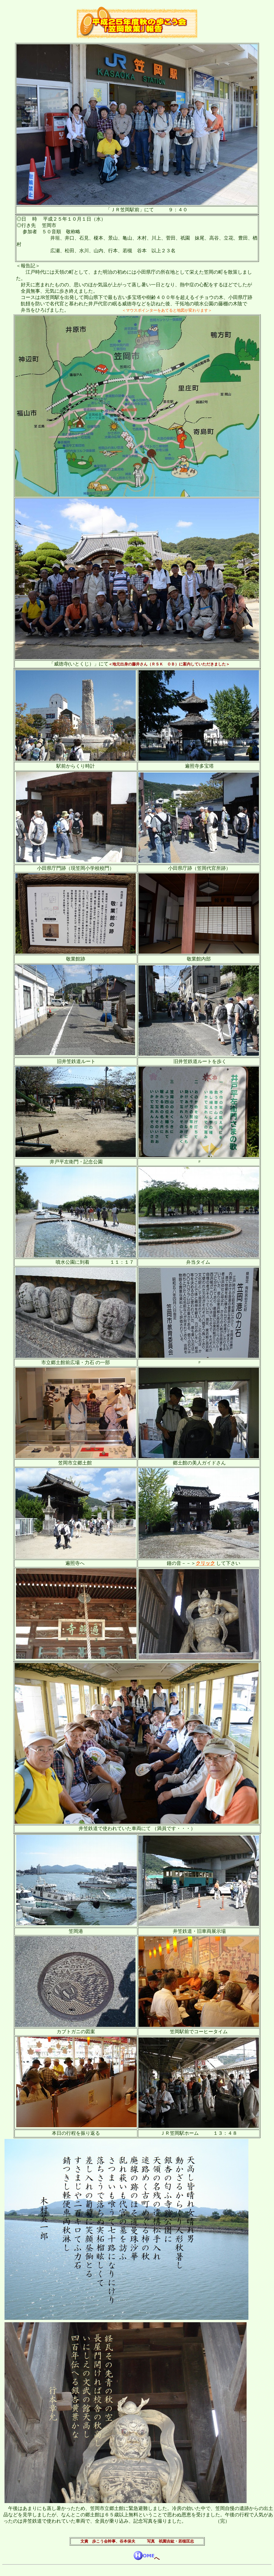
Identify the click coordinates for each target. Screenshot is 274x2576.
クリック (205, 1563)
